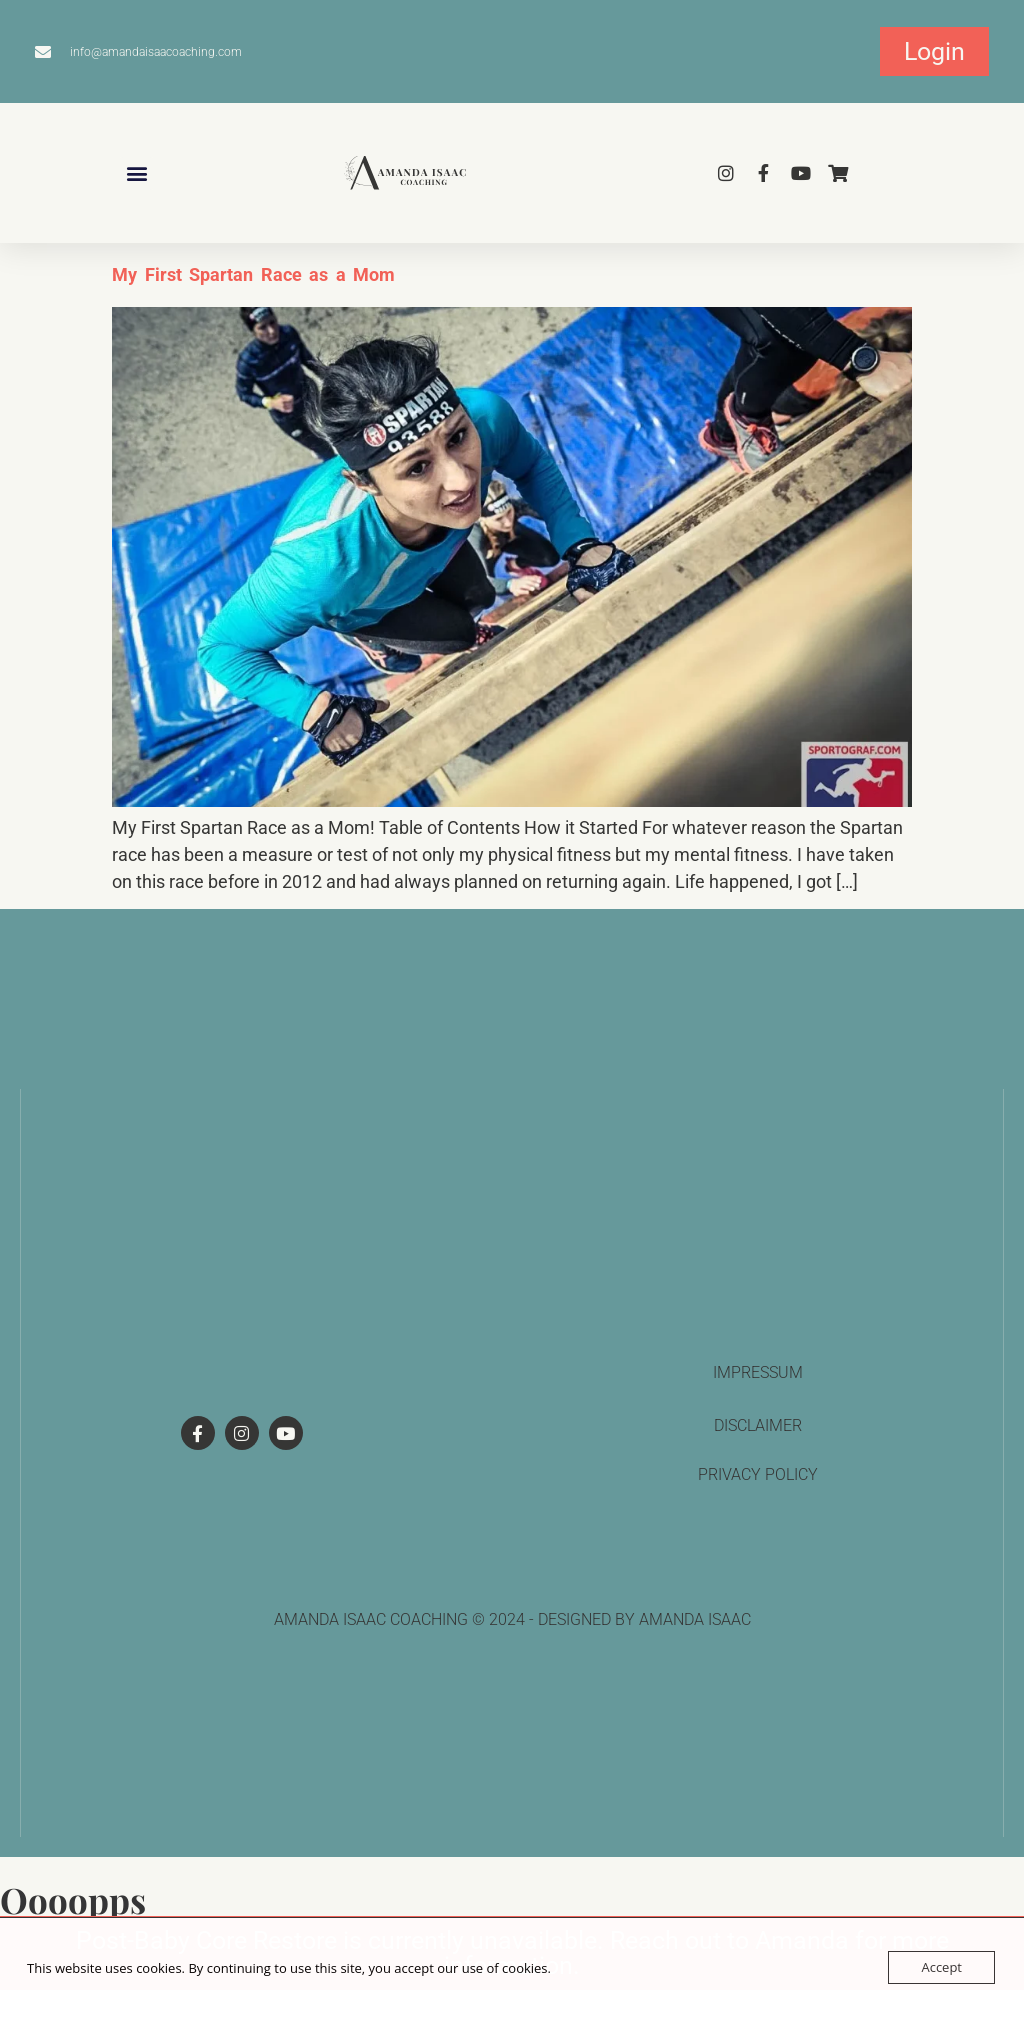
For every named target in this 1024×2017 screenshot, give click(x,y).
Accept (941, 1967)
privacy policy (758, 1474)
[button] (136, 173)
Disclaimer (758, 1425)
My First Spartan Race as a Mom (253, 274)
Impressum (758, 1372)
